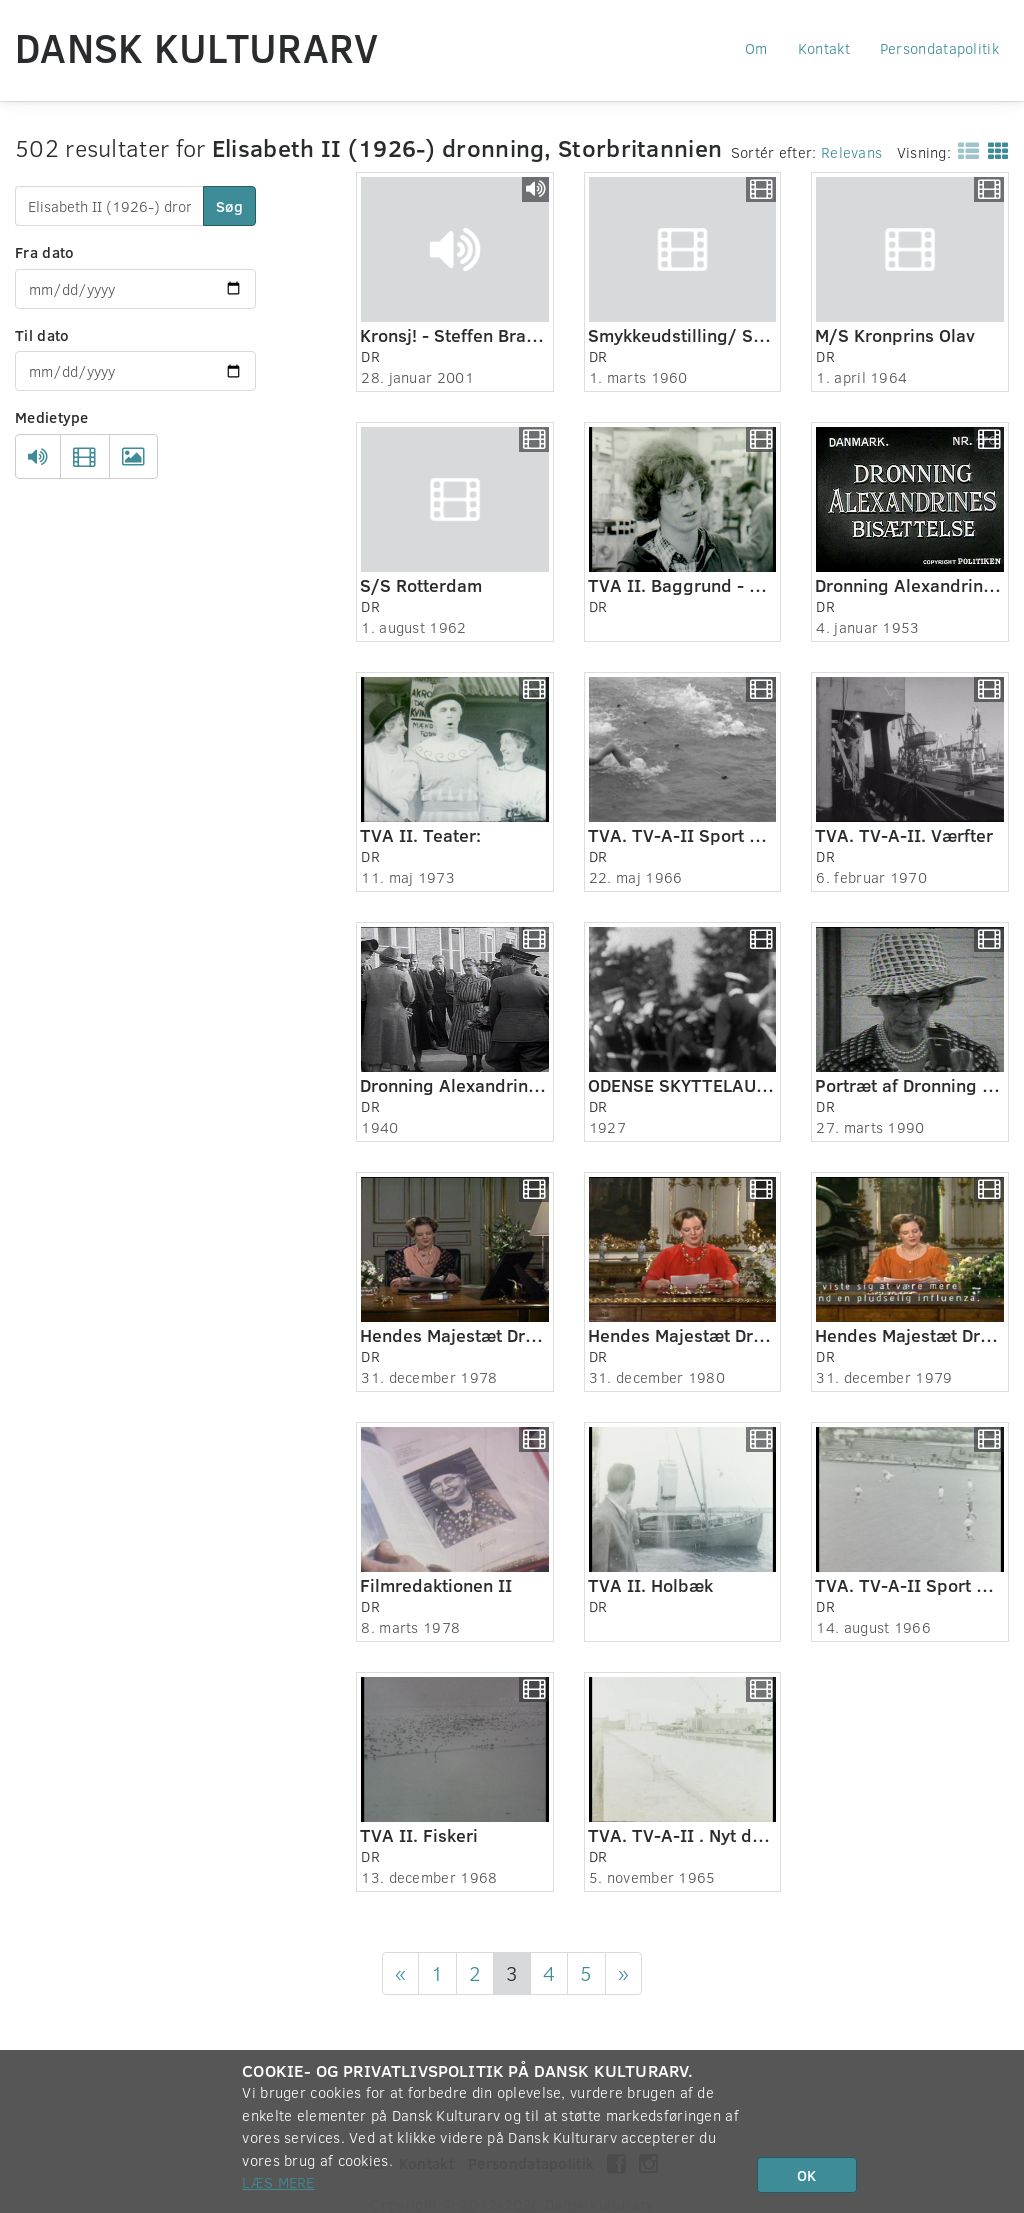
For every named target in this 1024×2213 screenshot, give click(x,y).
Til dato (42, 335)
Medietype (52, 417)
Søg (229, 206)
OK (806, 2175)
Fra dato (44, 252)
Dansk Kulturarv (197, 47)
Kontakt (824, 48)
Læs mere (278, 2182)
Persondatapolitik (939, 48)
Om (756, 48)
